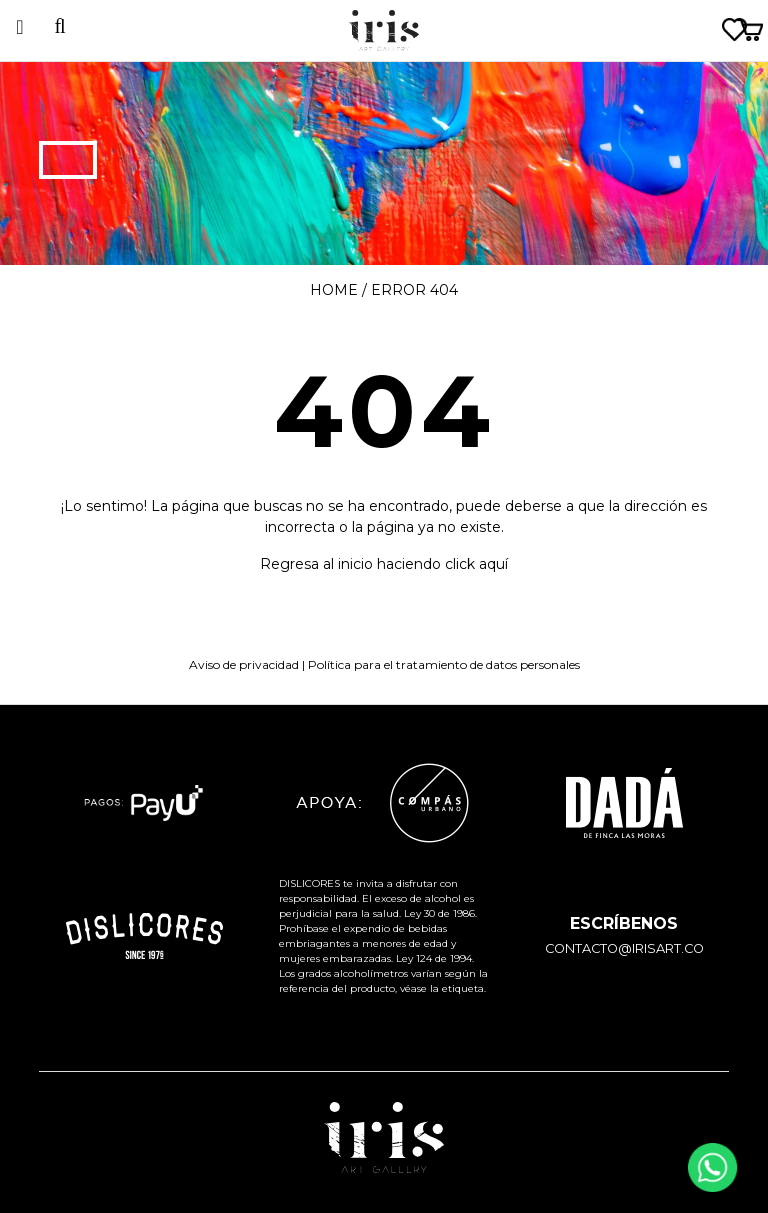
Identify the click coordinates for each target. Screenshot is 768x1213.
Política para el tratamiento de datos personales (444, 664)
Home (334, 290)
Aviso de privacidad (244, 664)
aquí (493, 564)
